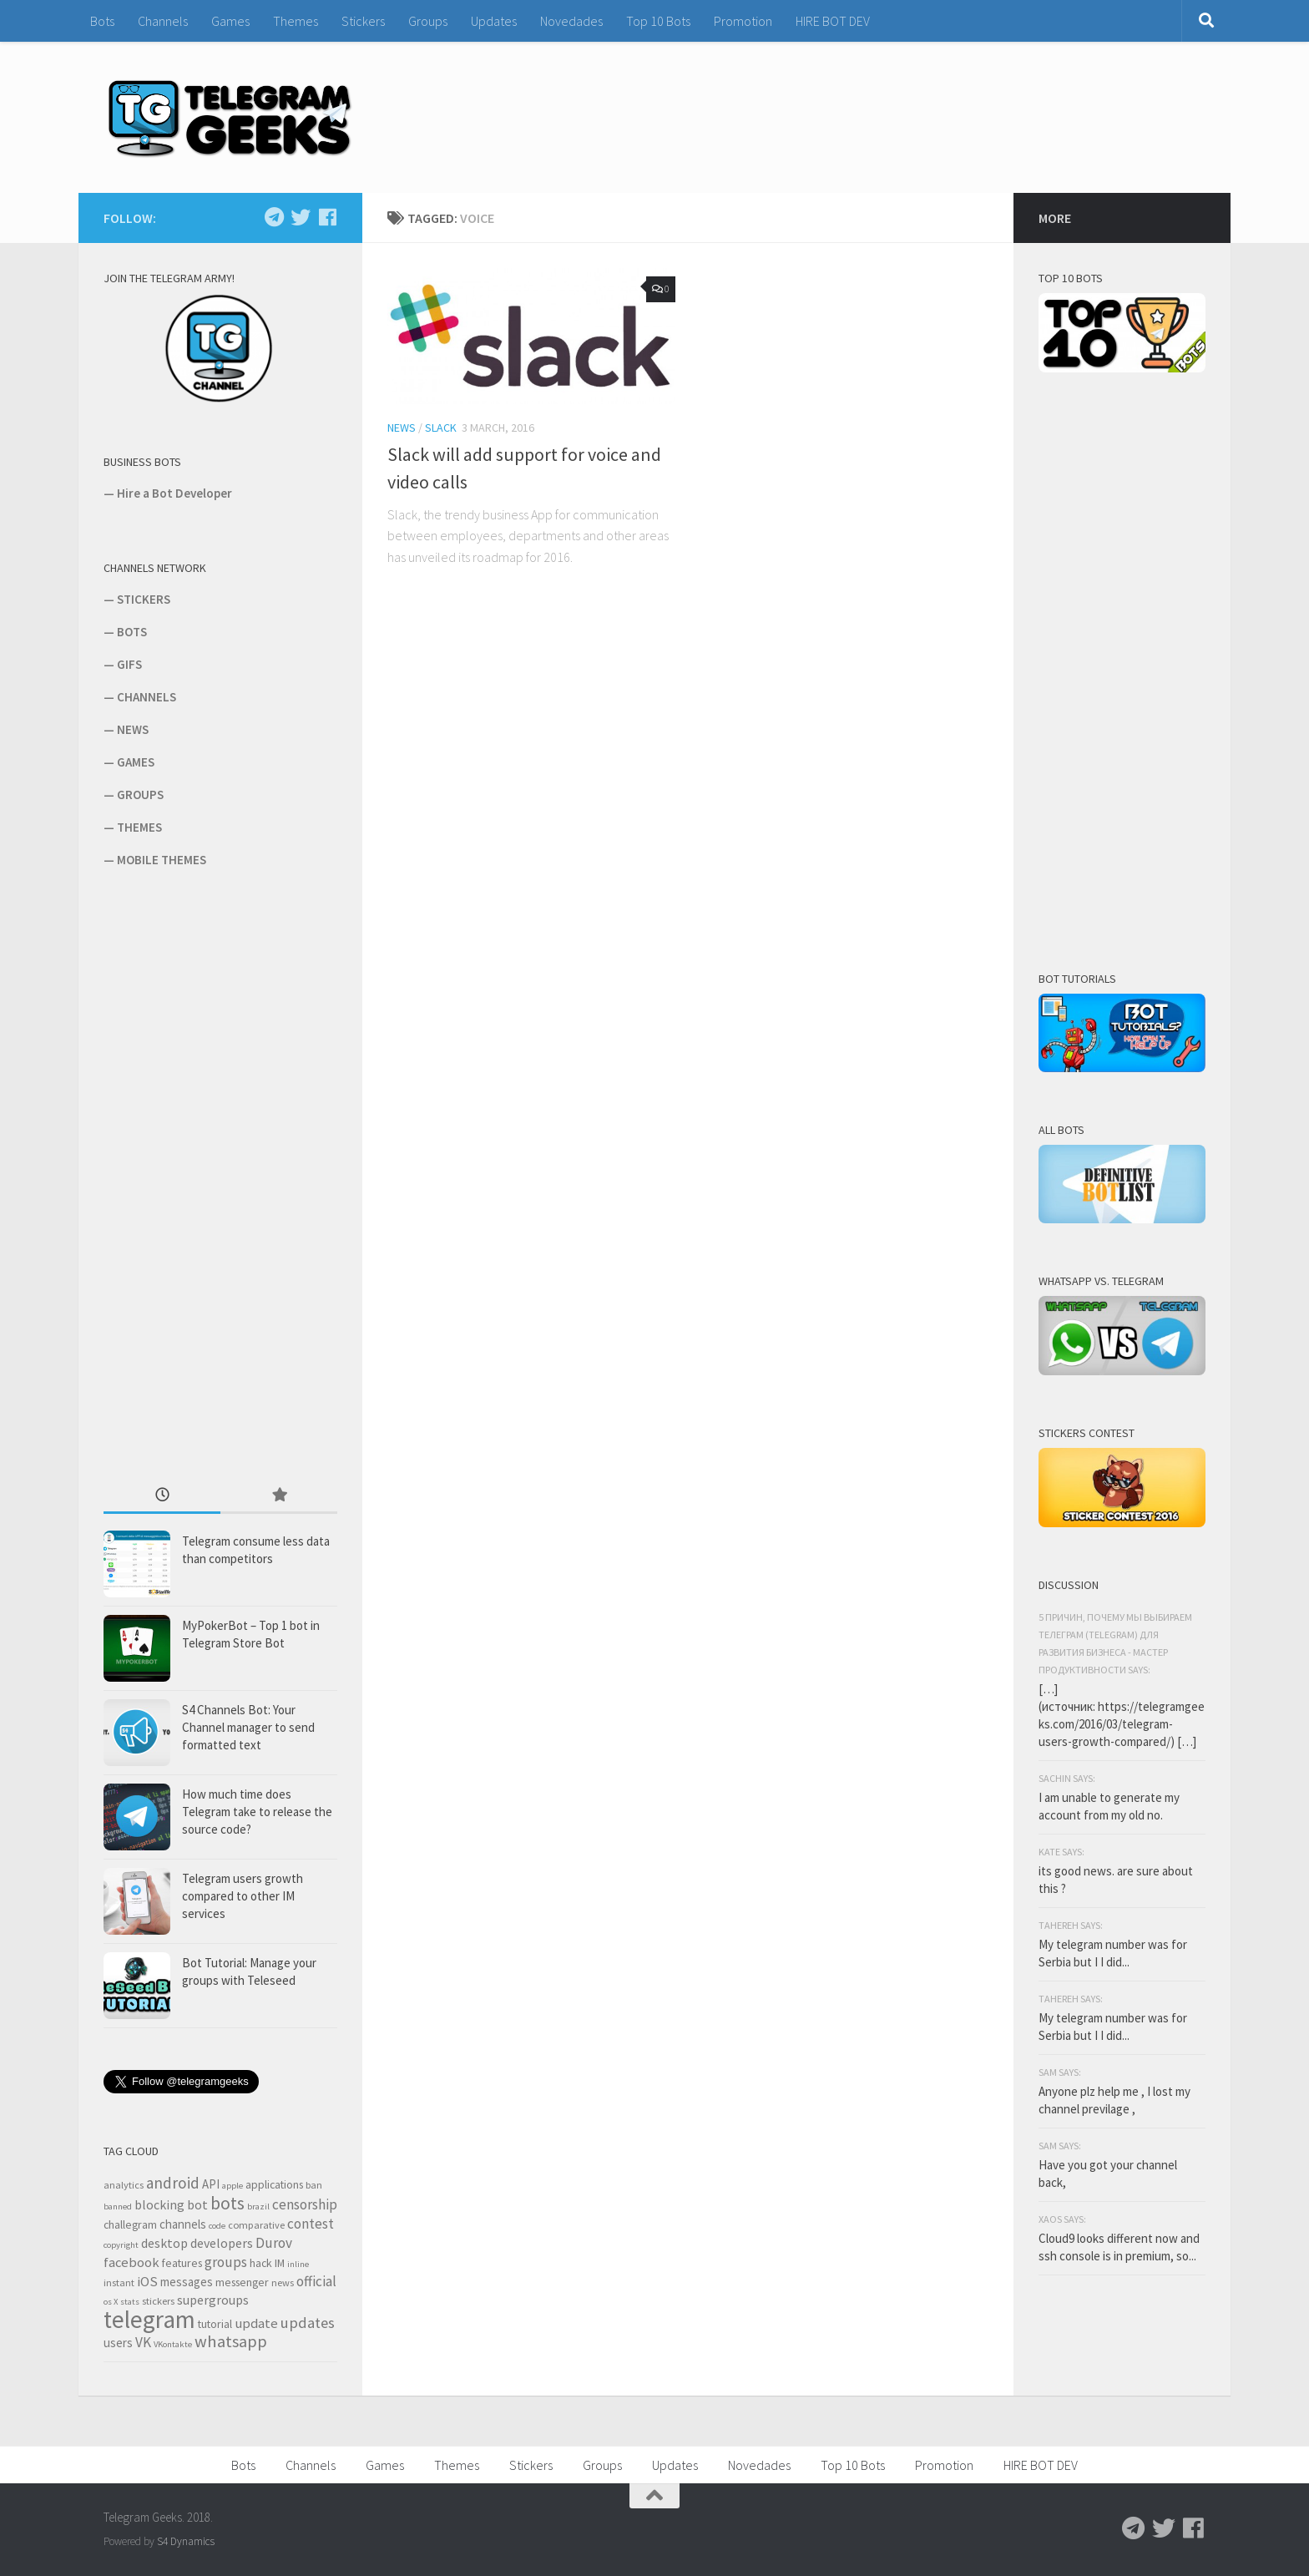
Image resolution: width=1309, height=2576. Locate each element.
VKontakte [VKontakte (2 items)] (173, 2344)
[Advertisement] (229, 1174)
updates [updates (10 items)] (307, 2322)
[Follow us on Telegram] (274, 217)
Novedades (571, 21)
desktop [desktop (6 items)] (164, 2242)
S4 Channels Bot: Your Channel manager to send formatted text (248, 1727)
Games (230, 21)
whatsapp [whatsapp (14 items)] (231, 2341)
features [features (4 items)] (182, 2262)
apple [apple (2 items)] (232, 2185)
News (401, 427)
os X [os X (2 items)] (111, 2301)
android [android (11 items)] (173, 2183)
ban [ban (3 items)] (314, 2185)
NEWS (133, 729)
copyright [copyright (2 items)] (121, 2244)
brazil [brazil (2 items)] (258, 2206)
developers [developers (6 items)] (221, 2242)
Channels (163, 21)
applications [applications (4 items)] (274, 2184)
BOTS (132, 632)
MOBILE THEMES (161, 860)
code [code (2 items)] (217, 2225)
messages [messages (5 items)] (186, 2282)
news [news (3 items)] (282, 2282)
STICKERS (143, 599)
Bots (102, 21)
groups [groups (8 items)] (226, 2262)
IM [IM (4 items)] (280, 2262)
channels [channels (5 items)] (182, 2224)
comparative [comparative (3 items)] (256, 2225)
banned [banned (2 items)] (118, 2206)
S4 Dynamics (186, 2541)
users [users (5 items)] (118, 2343)
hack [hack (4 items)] (261, 2262)
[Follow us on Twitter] (301, 217)
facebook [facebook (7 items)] (131, 2262)
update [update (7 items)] (256, 2323)
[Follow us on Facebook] (327, 217)
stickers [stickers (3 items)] (158, 2301)
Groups (427, 21)
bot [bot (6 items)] (197, 2204)
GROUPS (140, 794)
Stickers (363, 21)
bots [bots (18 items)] (227, 2202)
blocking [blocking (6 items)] (159, 2204)
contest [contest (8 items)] (310, 2223)
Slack (441, 427)
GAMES (135, 762)
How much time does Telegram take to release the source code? (257, 1811)
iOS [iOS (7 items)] (147, 2281)
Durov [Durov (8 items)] (273, 2243)
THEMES (139, 827)
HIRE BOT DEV (833, 21)
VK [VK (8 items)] (143, 2342)
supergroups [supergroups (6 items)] (213, 2299)
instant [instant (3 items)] (119, 2282)
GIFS (129, 664)
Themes (295, 21)
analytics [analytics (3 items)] (124, 2185)
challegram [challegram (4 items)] (130, 2224)
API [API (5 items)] (211, 2184)
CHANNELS (146, 697)
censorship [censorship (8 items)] (304, 2204)
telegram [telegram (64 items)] (149, 2319)
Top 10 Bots (658, 21)
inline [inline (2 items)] (298, 2264)
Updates (494, 21)
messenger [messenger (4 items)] (242, 2282)
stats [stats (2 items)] (129, 2301)
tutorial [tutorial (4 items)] (215, 2323)
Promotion (743, 21)
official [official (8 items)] (316, 2281)
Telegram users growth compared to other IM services (242, 1895)
